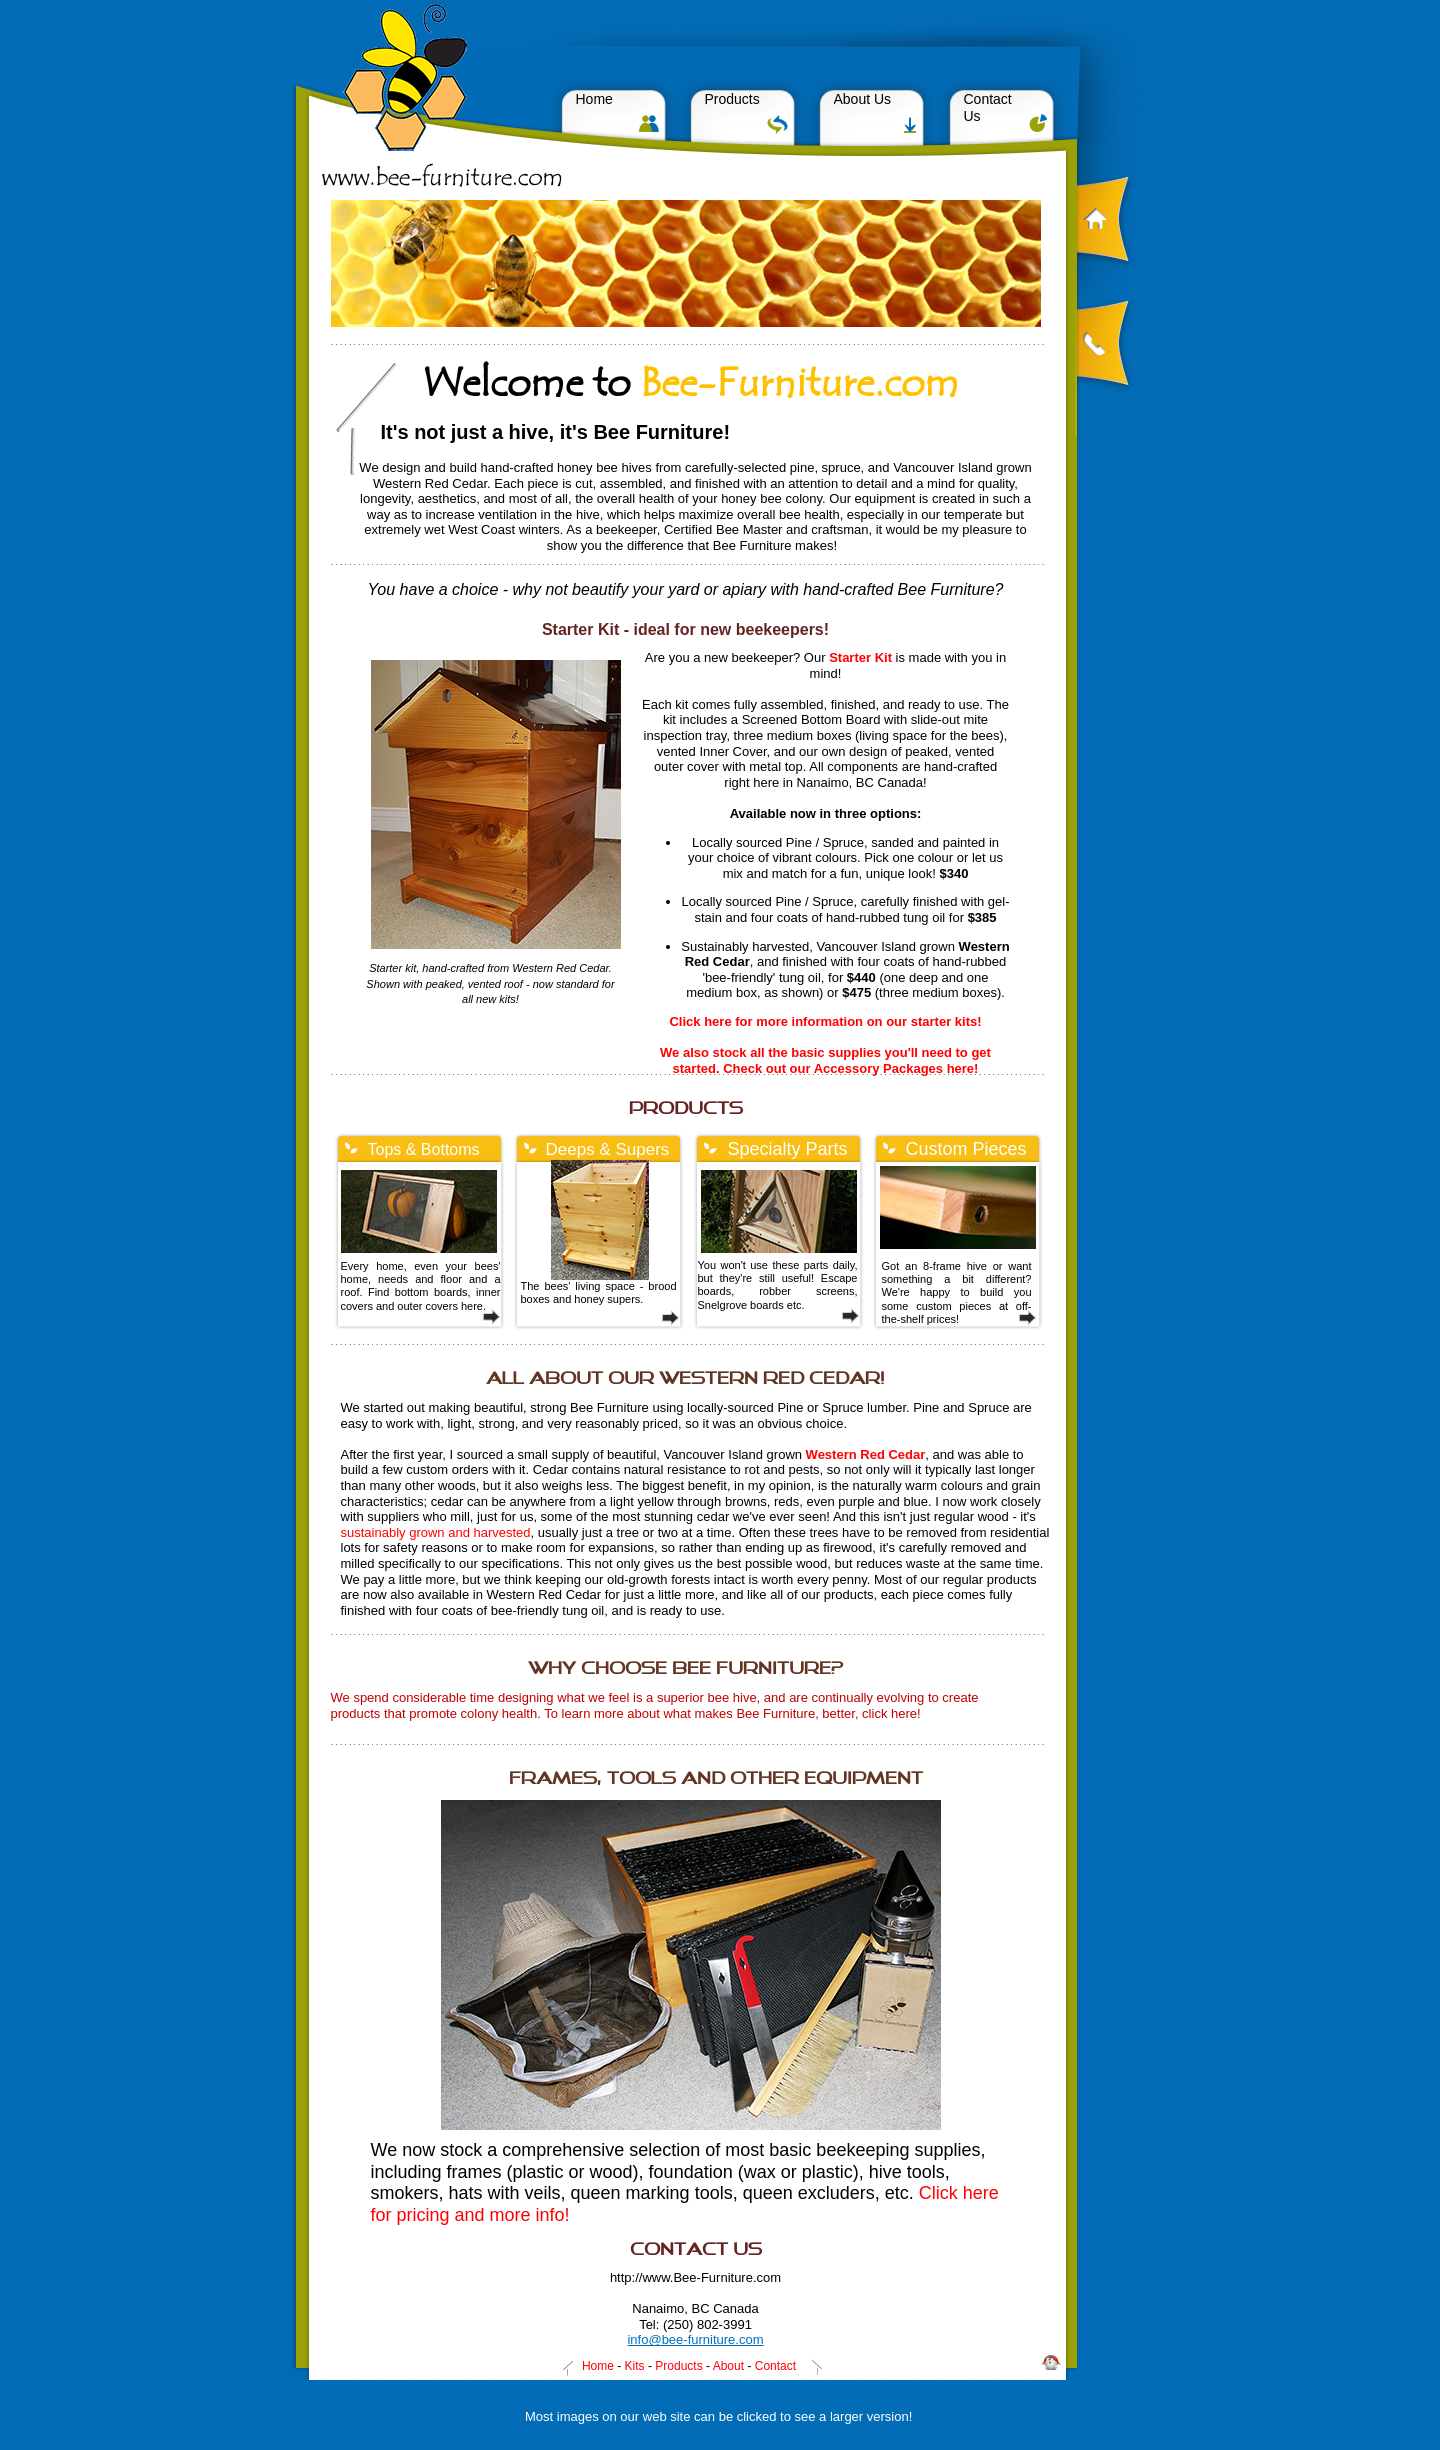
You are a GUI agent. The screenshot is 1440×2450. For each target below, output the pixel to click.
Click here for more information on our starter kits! (825, 1021)
